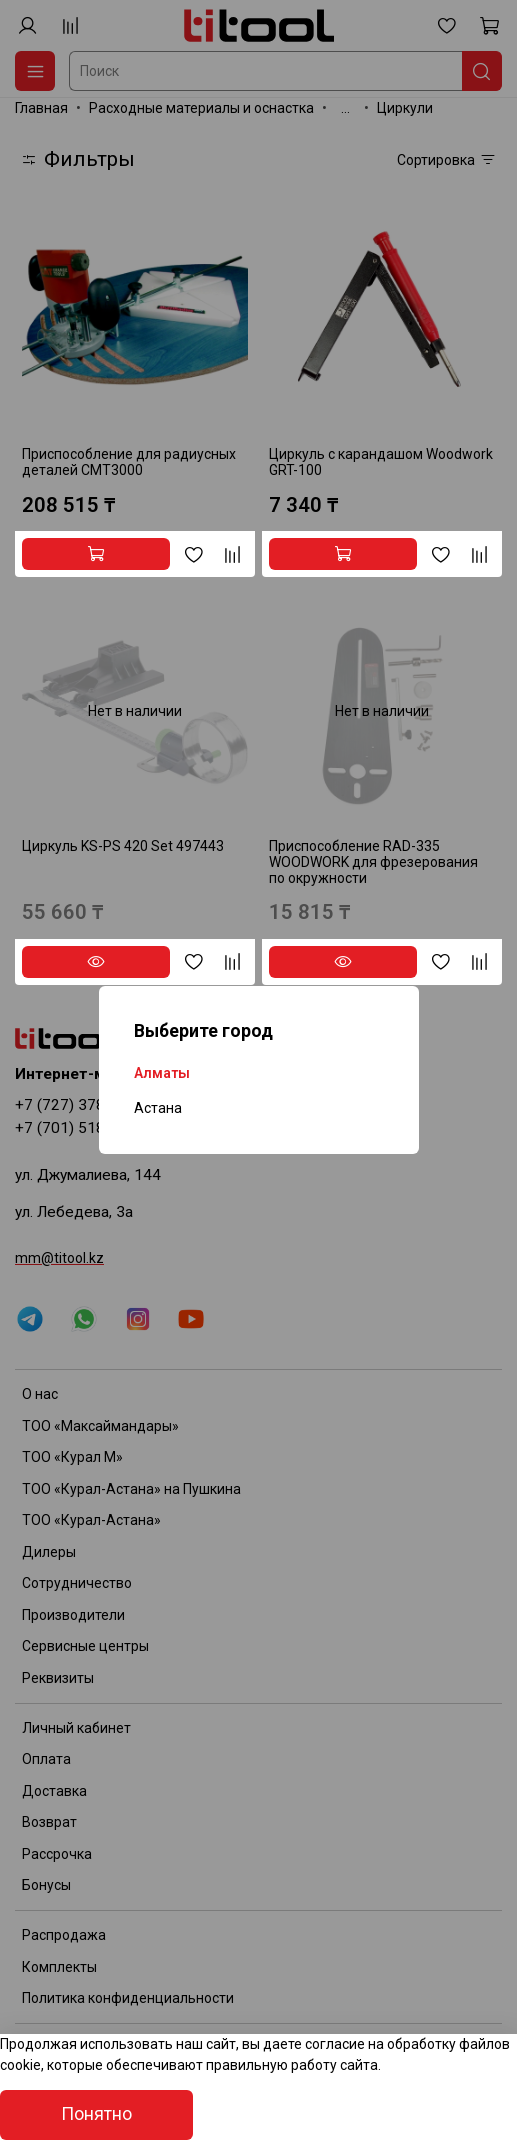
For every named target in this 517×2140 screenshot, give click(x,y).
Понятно (96, 2114)
